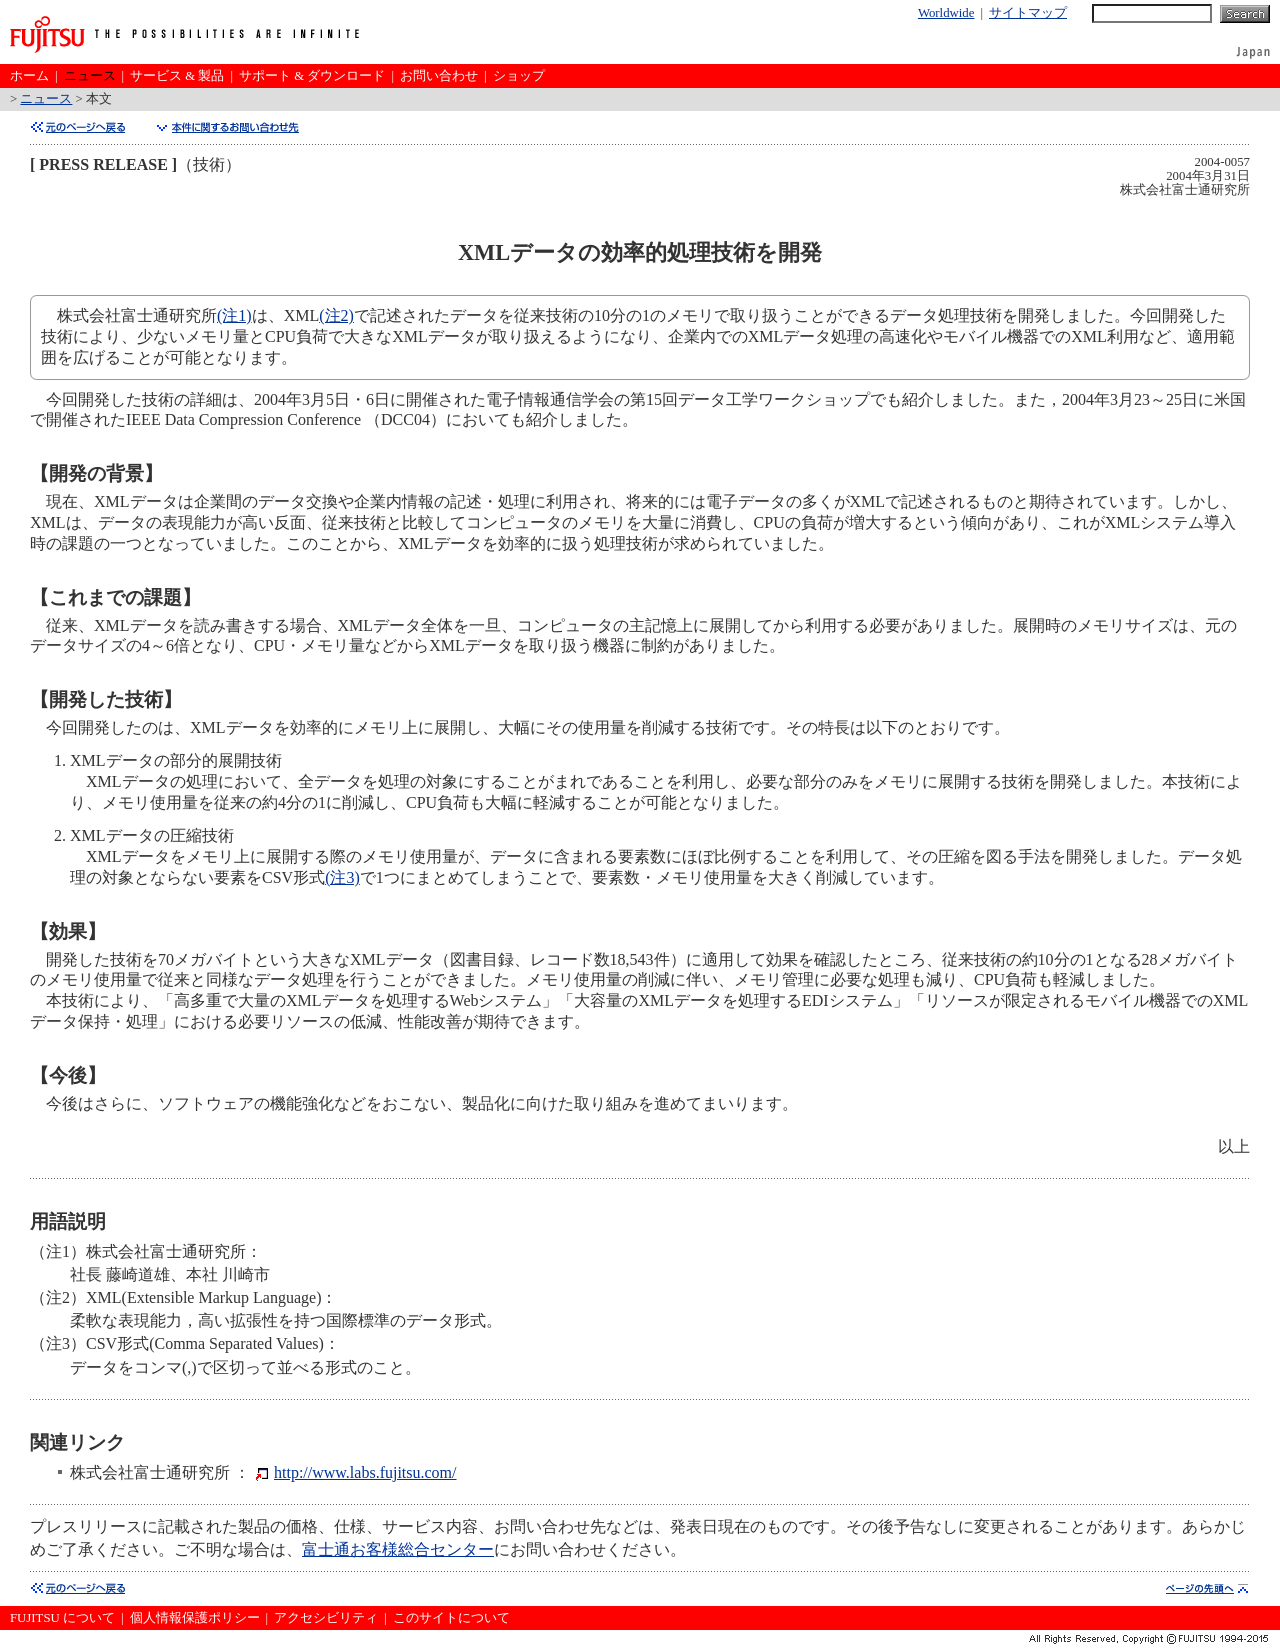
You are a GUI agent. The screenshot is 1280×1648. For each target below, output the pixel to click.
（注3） (58, 1343)
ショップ (519, 76)
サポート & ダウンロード (312, 76)
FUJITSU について (62, 1618)
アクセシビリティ (326, 1618)
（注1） (58, 1251)
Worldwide (946, 13)
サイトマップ (1028, 13)
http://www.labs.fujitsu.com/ (365, 1472)
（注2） (58, 1297)
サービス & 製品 (177, 76)
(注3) (342, 877)
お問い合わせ (439, 76)
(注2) (336, 315)
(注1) (234, 315)
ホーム (29, 76)
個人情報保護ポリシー (195, 1618)
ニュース (90, 76)
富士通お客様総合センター (398, 1549)
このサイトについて (451, 1618)
